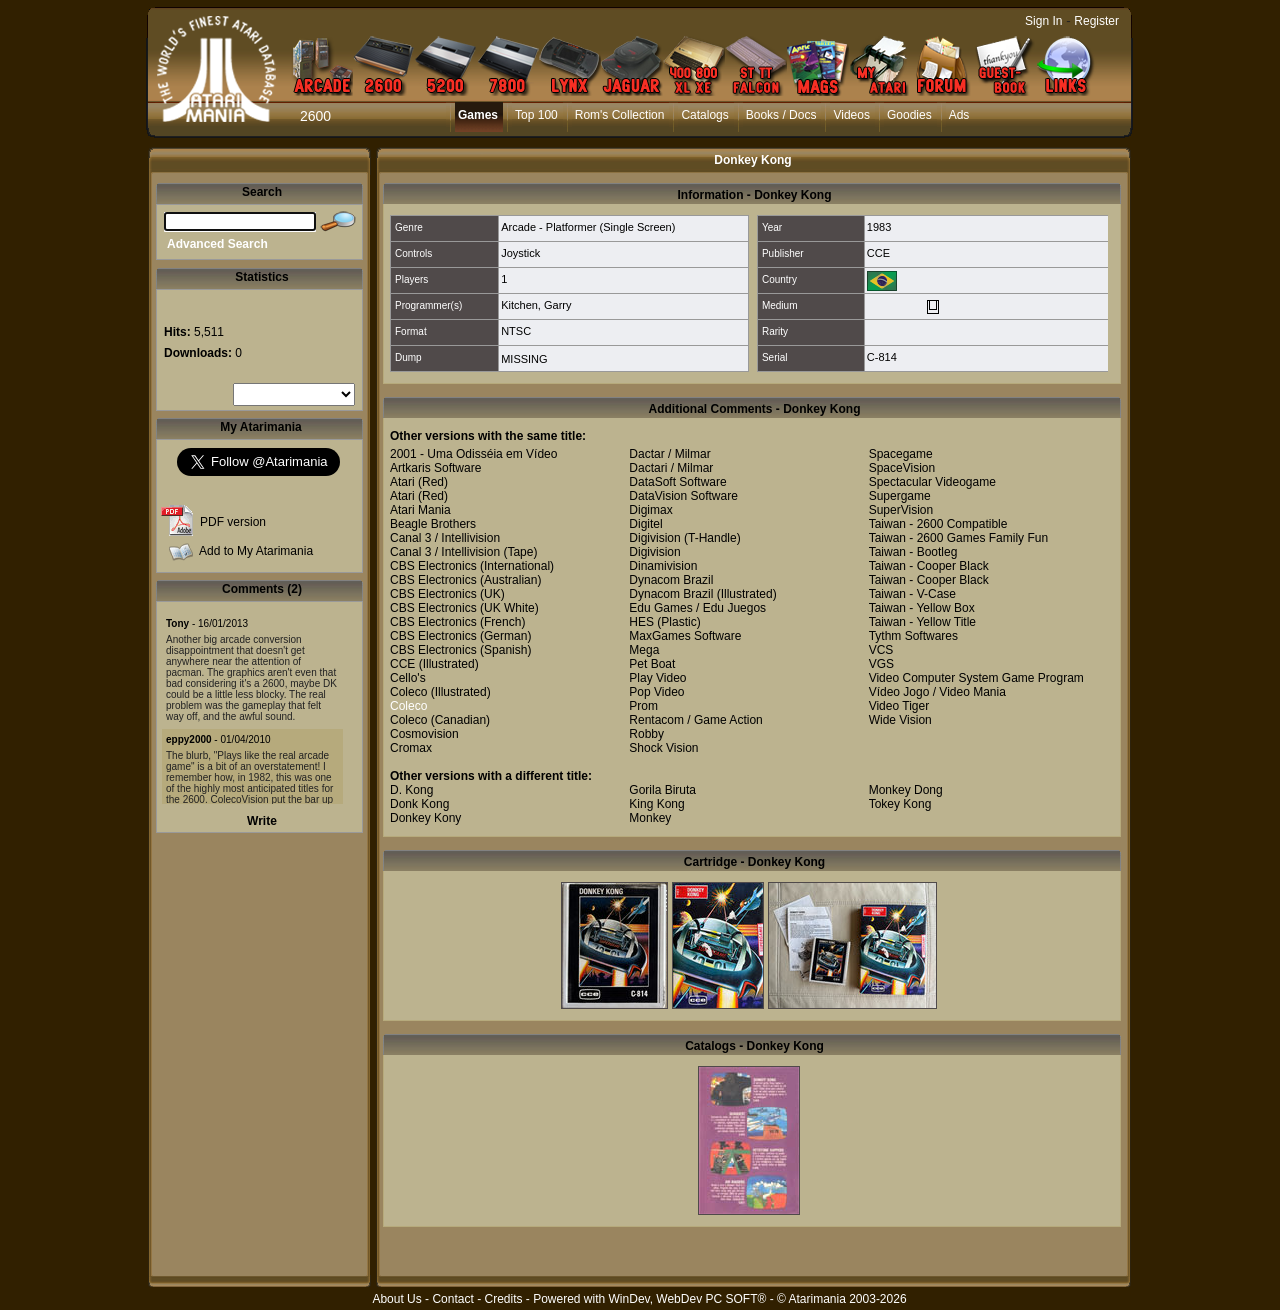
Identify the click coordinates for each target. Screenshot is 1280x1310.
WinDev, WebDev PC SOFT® (688, 1299)
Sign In (1043, 21)
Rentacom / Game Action (695, 720)
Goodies (909, 115)
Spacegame (901, 454)
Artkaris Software (435, 468)
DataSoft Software (677, 482)
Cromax (411, 748)
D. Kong (411, 790)
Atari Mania (420, 510)
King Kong (656, 804)
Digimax (650, 510)
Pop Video (656, 692)
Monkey (650, 818)
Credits (503, 1299)
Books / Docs (781, 115)
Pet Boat (652, 664)
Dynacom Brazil (671, 580)
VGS (881, 664)
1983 (879, 227)
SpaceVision (902, 468)
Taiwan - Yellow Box (922, 608)
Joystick (520, 253)
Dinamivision (663, 566)
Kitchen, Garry (536, 305)
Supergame (900, 496)
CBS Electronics (433, 566)
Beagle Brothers (433, 524)
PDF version (233, 522)
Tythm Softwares (913, 636)
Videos (851, 115)
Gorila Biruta (662, 790)
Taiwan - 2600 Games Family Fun (958, 538)
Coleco (408, 692)
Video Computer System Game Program (976, 678)
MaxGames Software (685, 636)
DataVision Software (683, 496)
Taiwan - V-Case (912, 594)
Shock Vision (663, 748)
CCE (878, 253)
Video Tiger (899, 706)
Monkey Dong (906, 790)
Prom (643, 706)
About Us (396, 1299)
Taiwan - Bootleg (913, 552)
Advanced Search (217, 244)
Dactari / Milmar (671, 468)
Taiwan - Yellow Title (922, 622)
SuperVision (901, 510)
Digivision (654, 538)
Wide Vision (900, 720)
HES (641, 622)
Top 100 (536, 115)
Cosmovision (424, 734)
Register (1096, 21)
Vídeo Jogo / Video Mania (937, 692)
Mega (644, 650)
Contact (452, 1299)
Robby (646, 734)
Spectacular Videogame (932, 482)
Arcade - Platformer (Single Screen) (588, 227)
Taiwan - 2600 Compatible (938, 524)
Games (478, 115)
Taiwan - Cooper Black (929, 566)
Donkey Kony (425, 818)
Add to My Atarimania (256, 551)
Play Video (657, 678)
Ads (959, 115)
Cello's (408, 678)
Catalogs (704, 115)
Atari (402, 482)
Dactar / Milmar (669, 454)
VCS (881, 650)
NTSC (516, 331)
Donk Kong (419, 804)
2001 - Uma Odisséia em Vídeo (473, 454)
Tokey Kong (900, 804)
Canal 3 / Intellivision (445, 538)
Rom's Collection (620, 115)
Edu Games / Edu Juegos (697, 608)
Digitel (645, 524)
